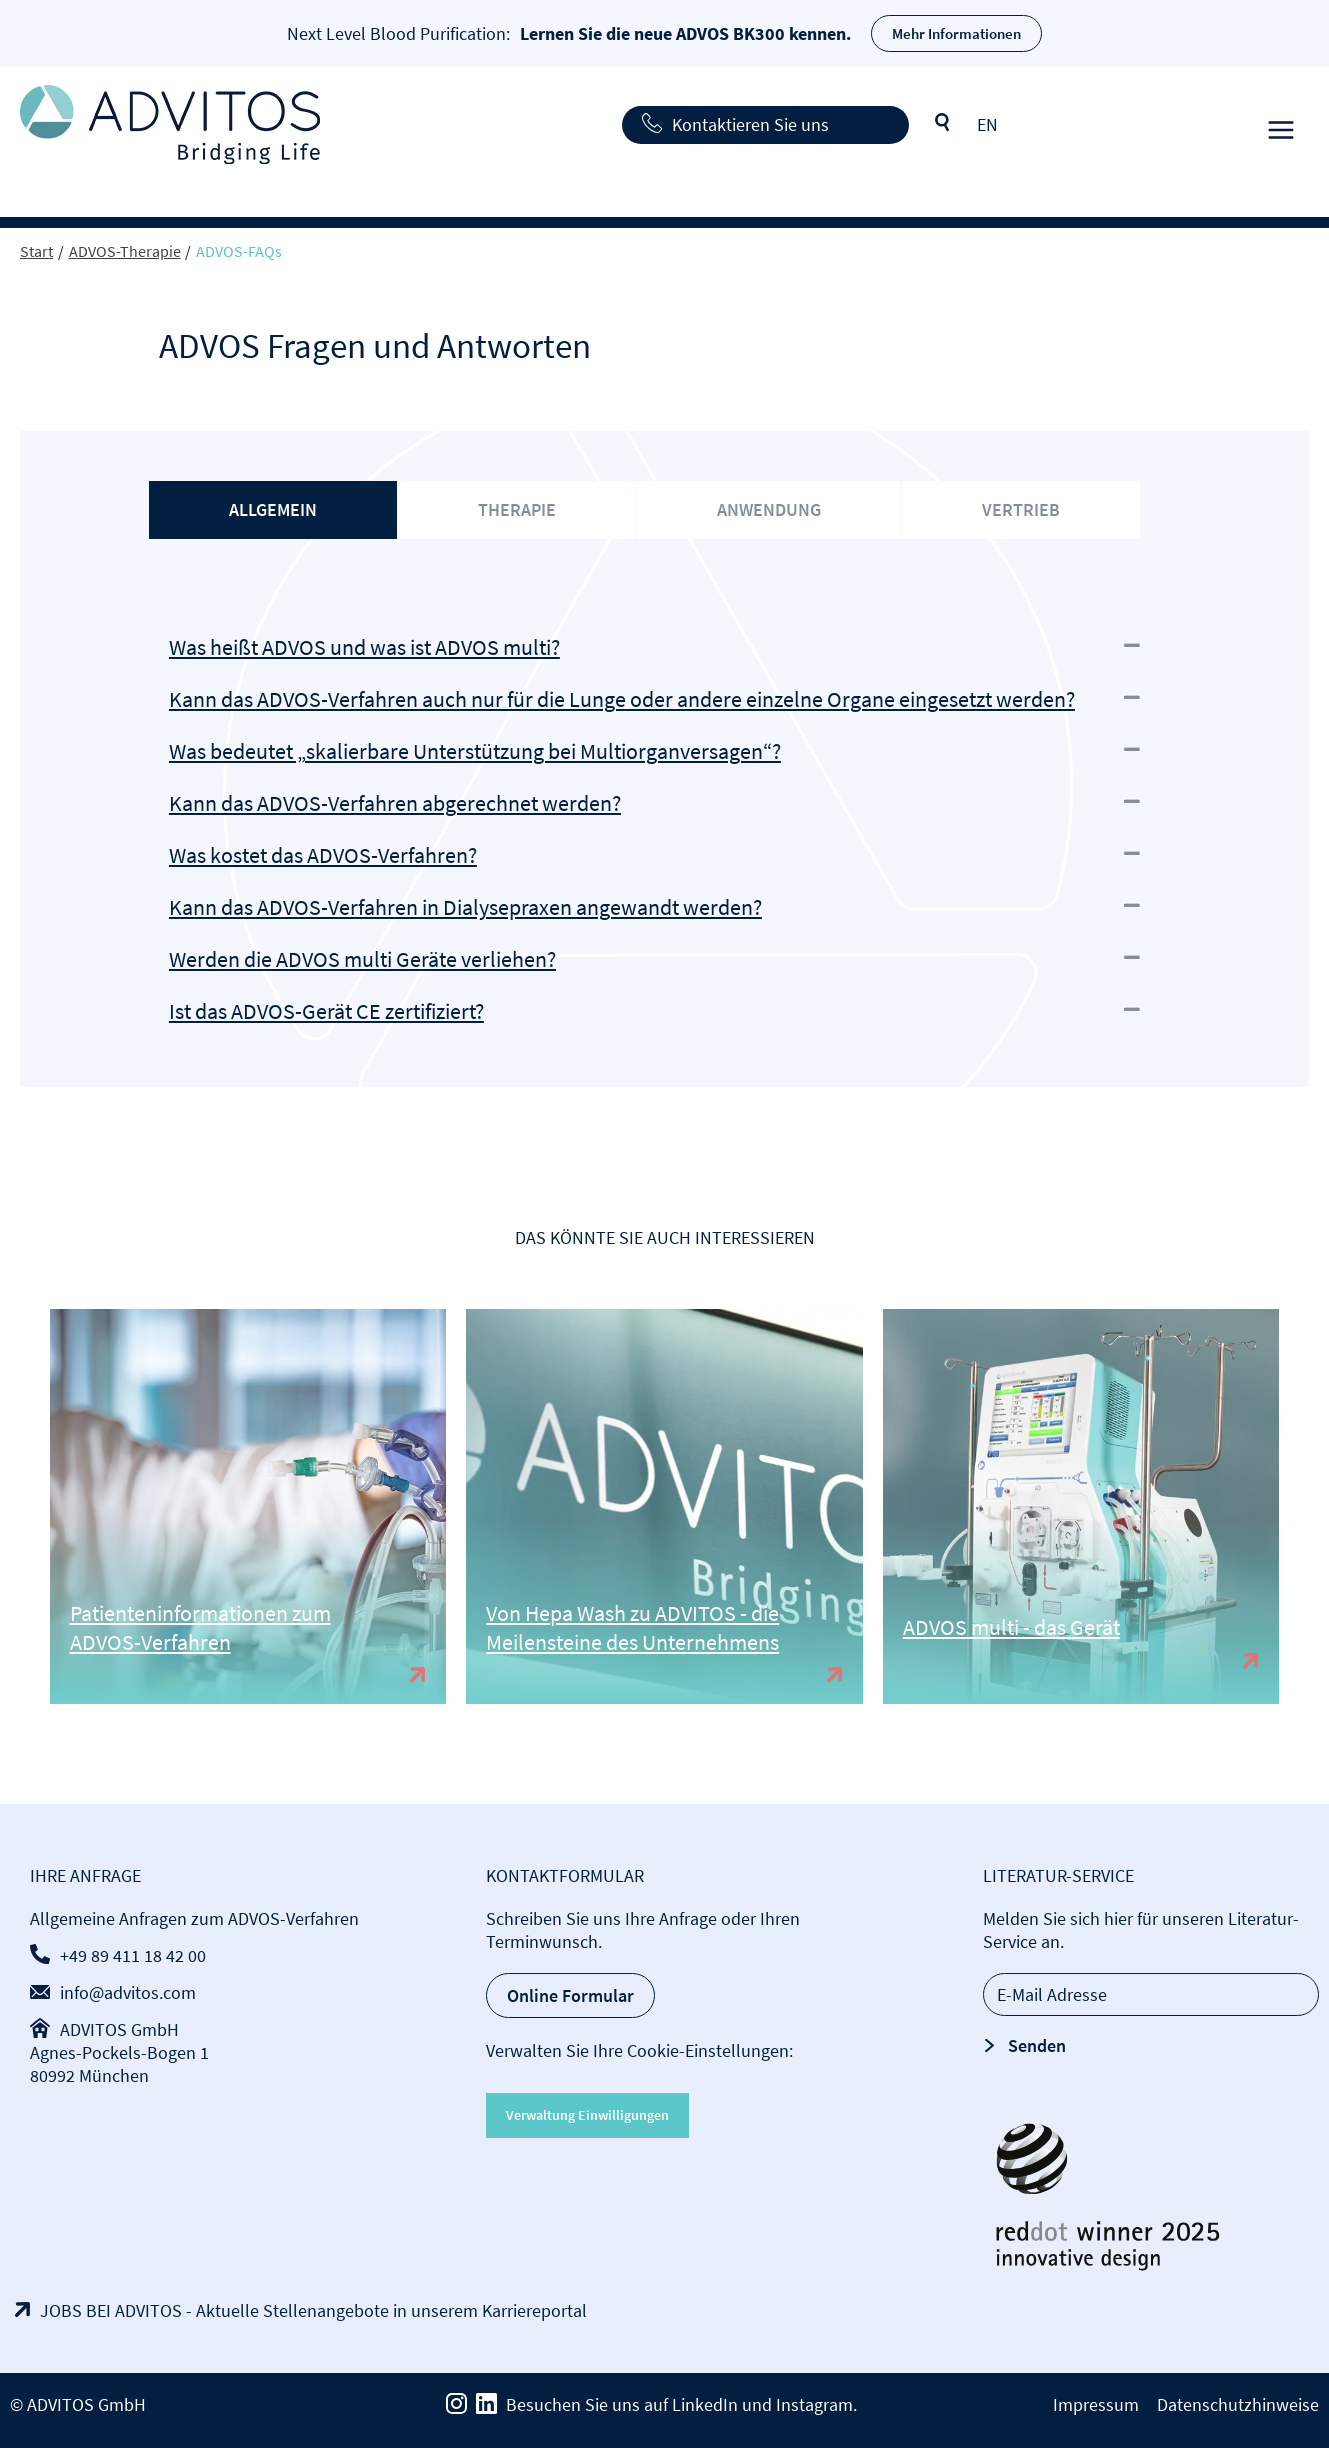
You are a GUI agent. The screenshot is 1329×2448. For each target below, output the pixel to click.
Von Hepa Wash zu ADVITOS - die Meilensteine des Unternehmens (632, 1627)
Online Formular (570, 1995)
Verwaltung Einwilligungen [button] (587, 2115)
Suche (943, 123)
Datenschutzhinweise (1238, 2404)
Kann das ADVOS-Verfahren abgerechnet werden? (395, 803)
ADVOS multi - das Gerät (1011, 1627)
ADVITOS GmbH (119, 2029)
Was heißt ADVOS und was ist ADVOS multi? (364, 647)
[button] (664, 647)
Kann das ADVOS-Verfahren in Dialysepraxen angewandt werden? (465, 907)
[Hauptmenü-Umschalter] (1280, 124)
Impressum (1096, 2404)
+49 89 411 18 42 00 (133, 1955)
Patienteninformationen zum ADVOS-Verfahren (200, 1627)
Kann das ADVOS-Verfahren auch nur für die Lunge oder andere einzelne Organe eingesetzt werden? (622, 699)
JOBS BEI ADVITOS (111, 2310)
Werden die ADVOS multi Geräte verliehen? (362, 959)
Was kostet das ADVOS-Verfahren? (323, 855)
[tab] (273, 510)
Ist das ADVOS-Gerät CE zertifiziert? (326, 1011)
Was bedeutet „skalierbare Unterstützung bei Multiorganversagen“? (475, 751)
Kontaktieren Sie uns (750, 124)
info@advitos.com (128, 1992)
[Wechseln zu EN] (987, 124)
